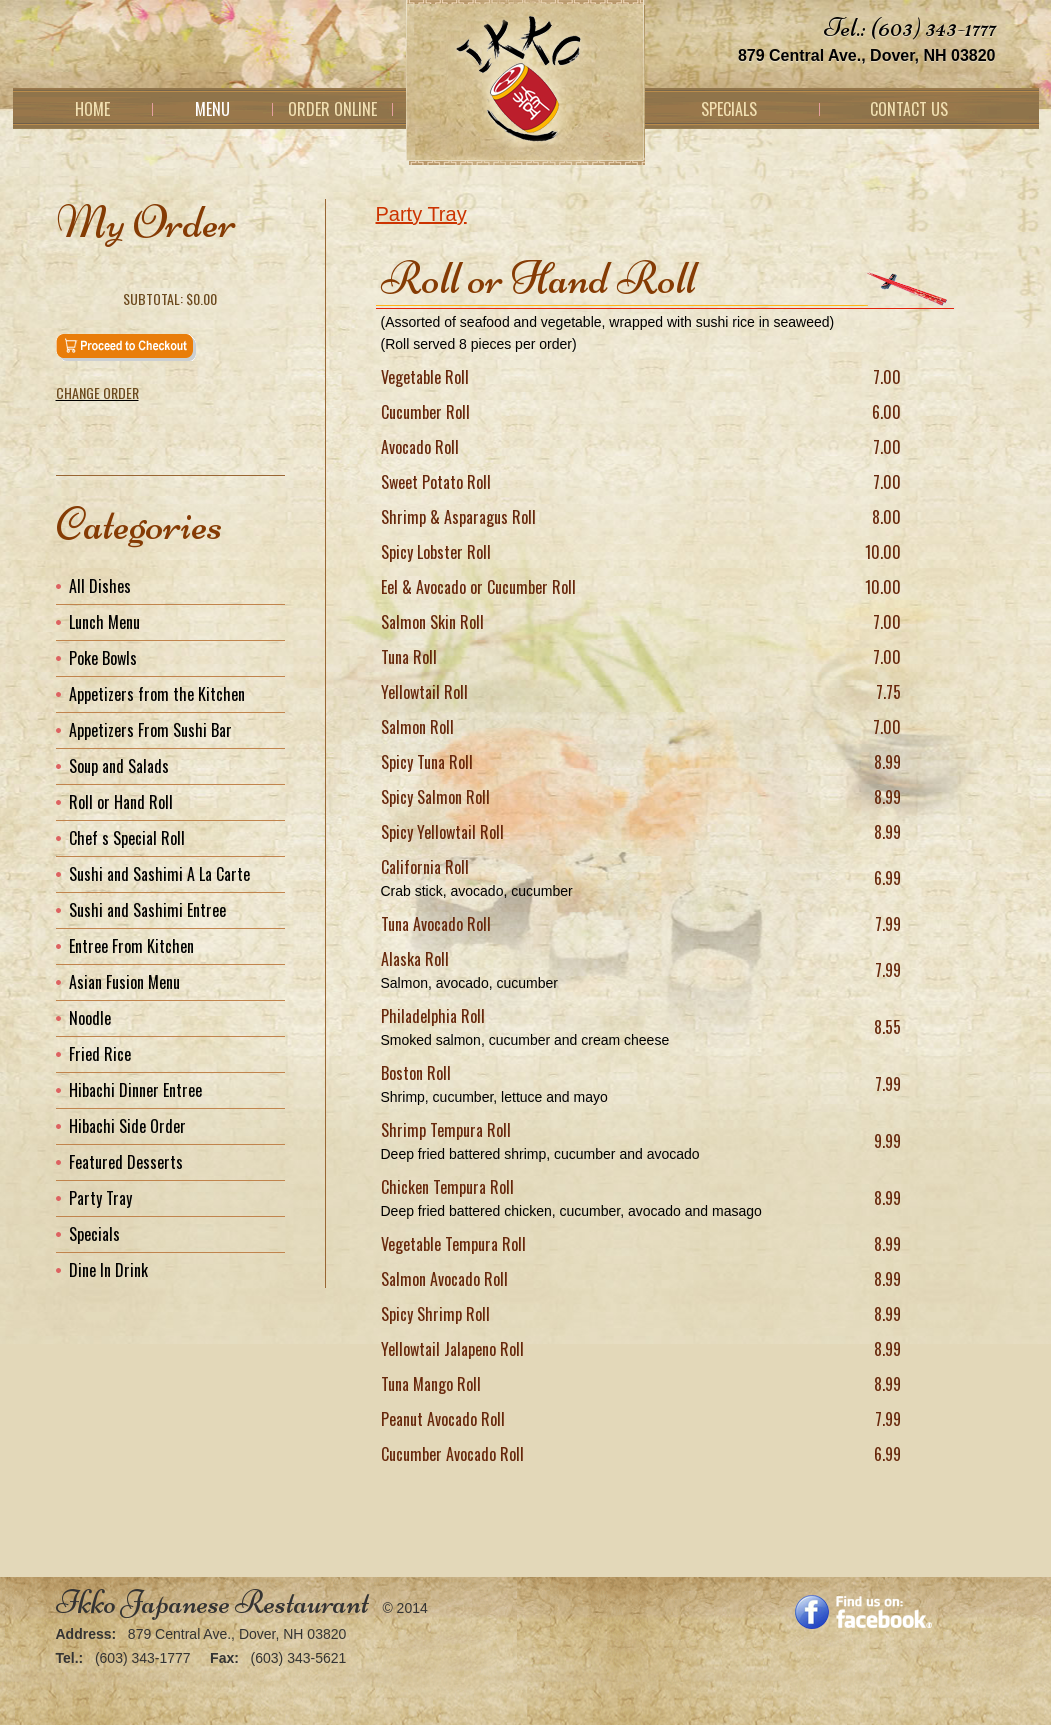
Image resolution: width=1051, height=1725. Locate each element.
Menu (212, 109)
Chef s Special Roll (127, 838)
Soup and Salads (119, 766)
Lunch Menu (104, 622)
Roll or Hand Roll (121, 802)
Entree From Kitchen (131, 946)
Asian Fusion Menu (124, 982)
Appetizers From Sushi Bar (150, 730)
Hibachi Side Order (127, 1126)
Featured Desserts (126, 1162)
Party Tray (421, 214)
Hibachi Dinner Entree (135, 1090)
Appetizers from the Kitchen (157, 694)
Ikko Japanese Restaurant (212, 1602)
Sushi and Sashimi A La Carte (159, 874)
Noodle (90, 1018)
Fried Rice (100, 1054)
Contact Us (909, 109)
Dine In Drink (108, 1270)
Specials (729, 109)
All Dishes (100, 586)
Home (92, 109)
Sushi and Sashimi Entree (147, 910)
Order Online (332, 109)
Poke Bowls (103, 658)
